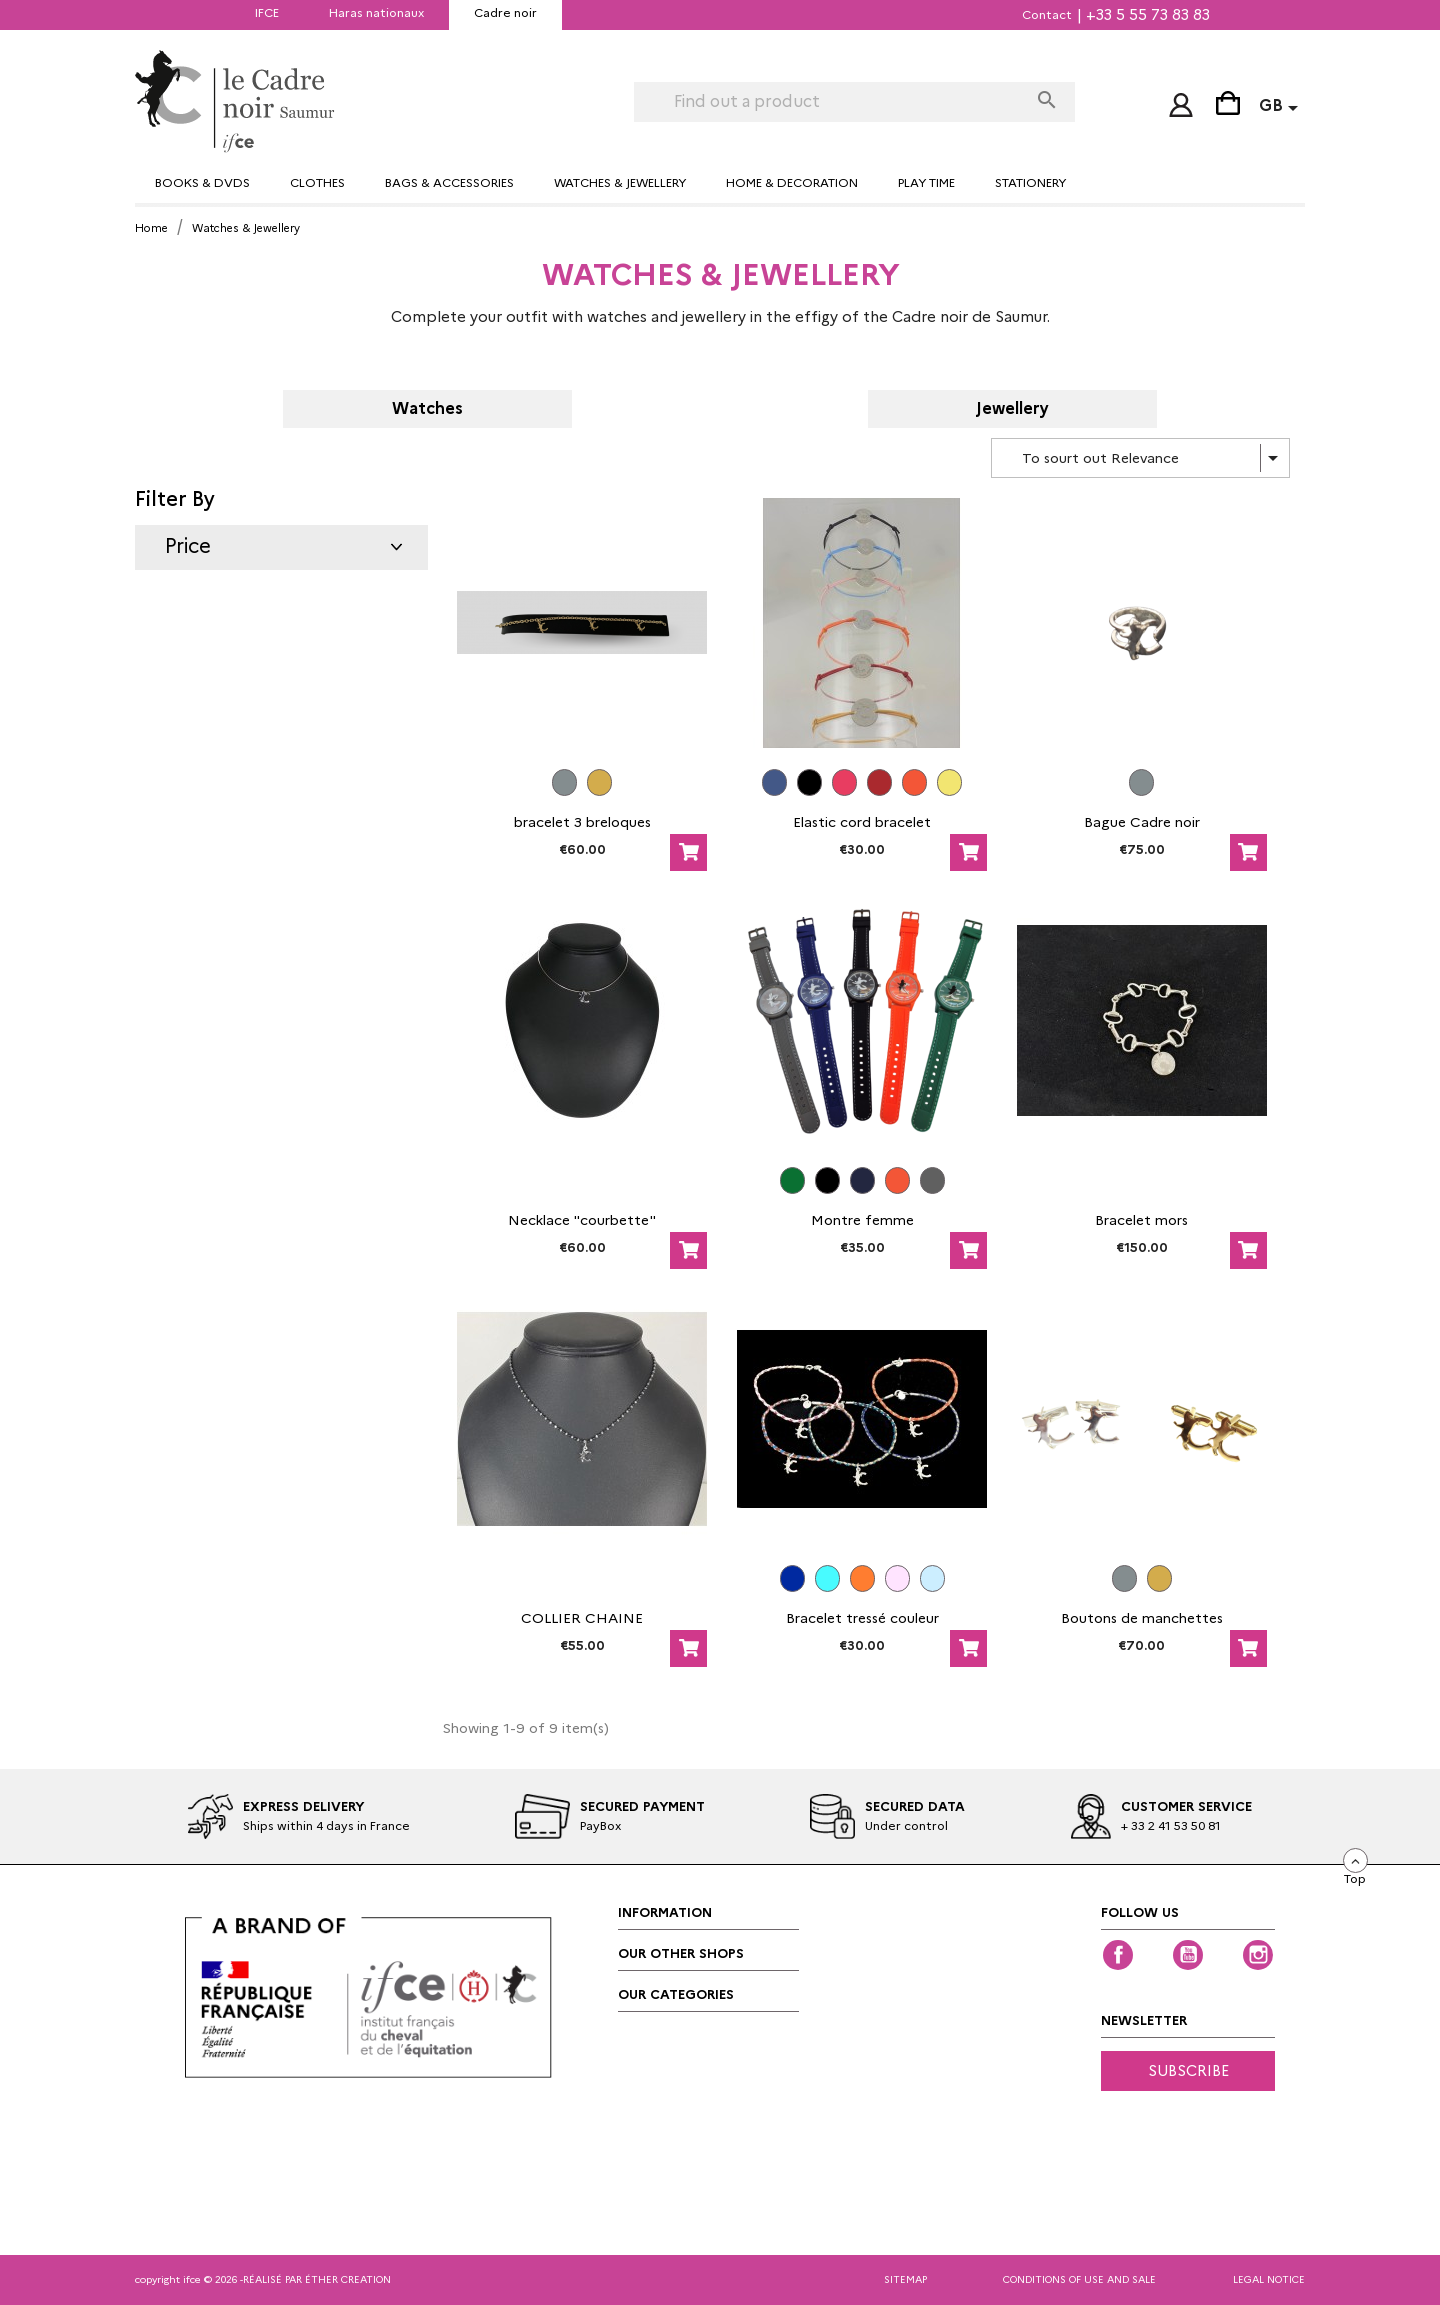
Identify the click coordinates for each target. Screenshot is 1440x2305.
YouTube (1188, 1955)
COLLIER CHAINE (582, 1618)
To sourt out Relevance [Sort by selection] (1153, 458)
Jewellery (1012, 409)
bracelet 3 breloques (582, 822)
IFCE (267, 12)
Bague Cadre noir (1142, 822)
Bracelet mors (1141, 1220)
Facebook (1118, 1955)
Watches (427, 409)
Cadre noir (505, 12)
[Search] (830, 102)
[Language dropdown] (1282, 108)
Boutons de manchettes (1142, 1618)
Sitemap (905, 2279)
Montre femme (862, 1220)
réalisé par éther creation (317, 2279)
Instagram (1258, 1955)
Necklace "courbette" (582, 1220)
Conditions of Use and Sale (1079, 2279)
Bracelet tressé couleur (862, 1618)
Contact (1047, 14)
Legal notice (1269, 2279)
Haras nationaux (376, 12)
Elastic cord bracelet (862, 822)
